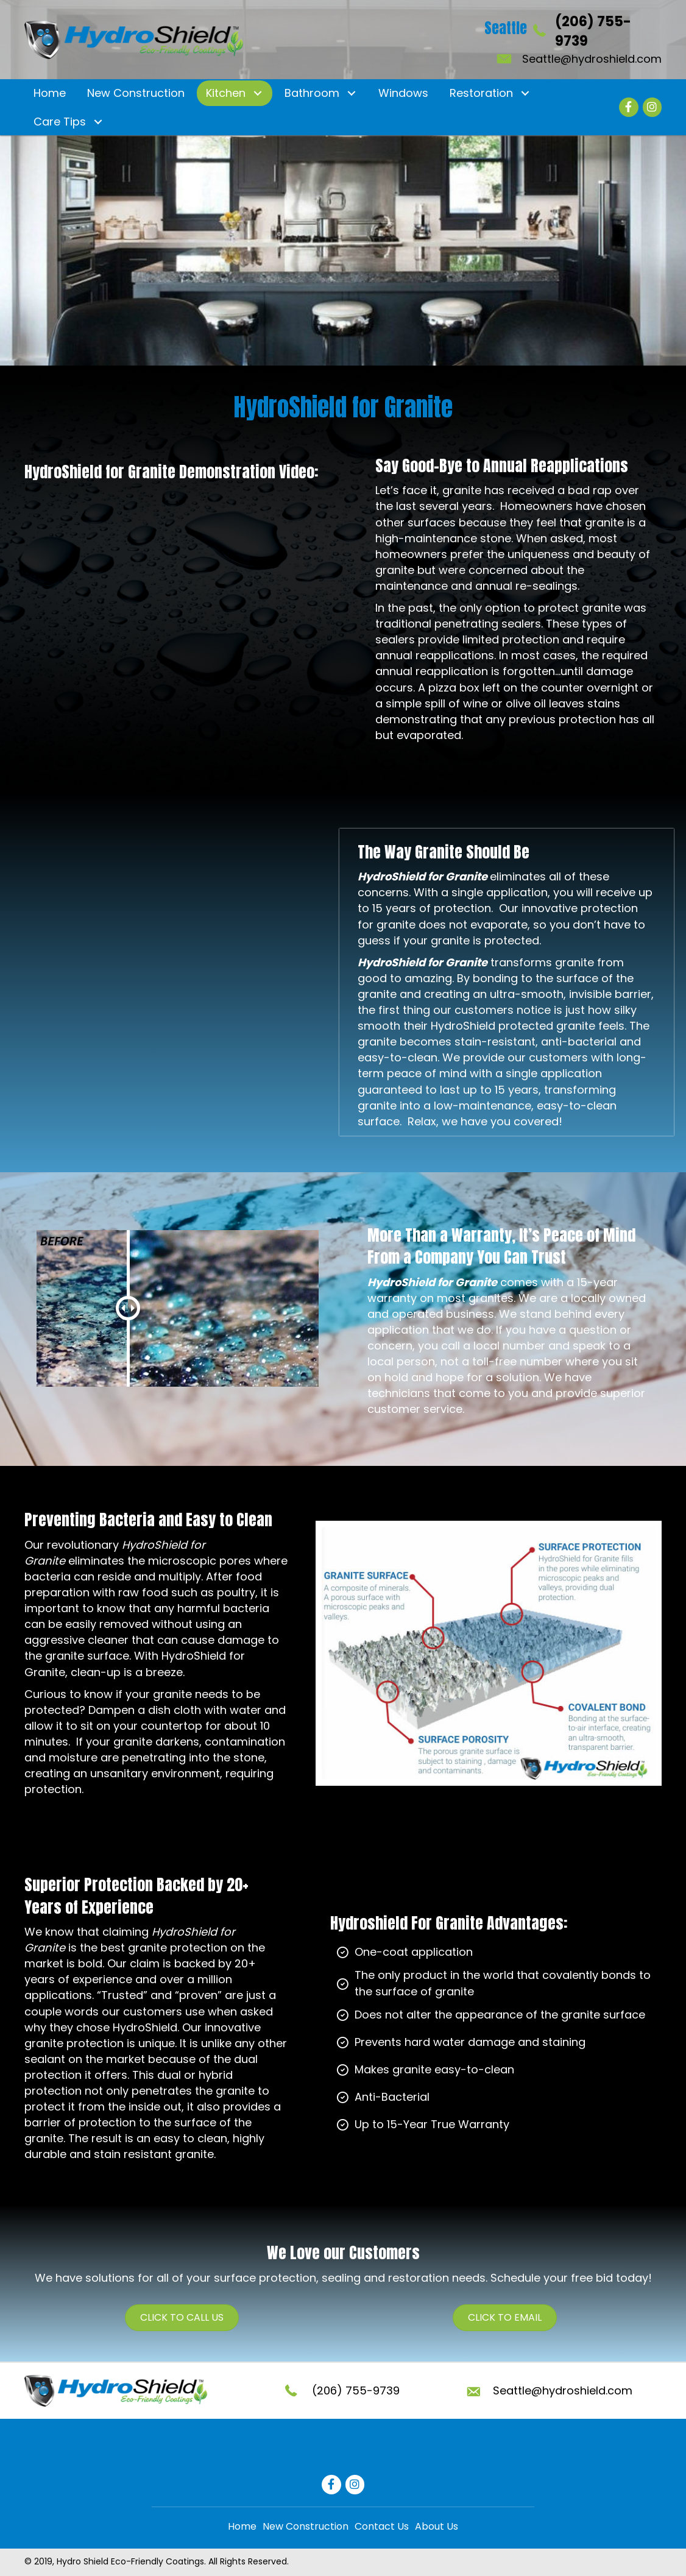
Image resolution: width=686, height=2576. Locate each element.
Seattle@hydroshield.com (592, 58)
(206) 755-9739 (356, 2390)
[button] (257, 93)
